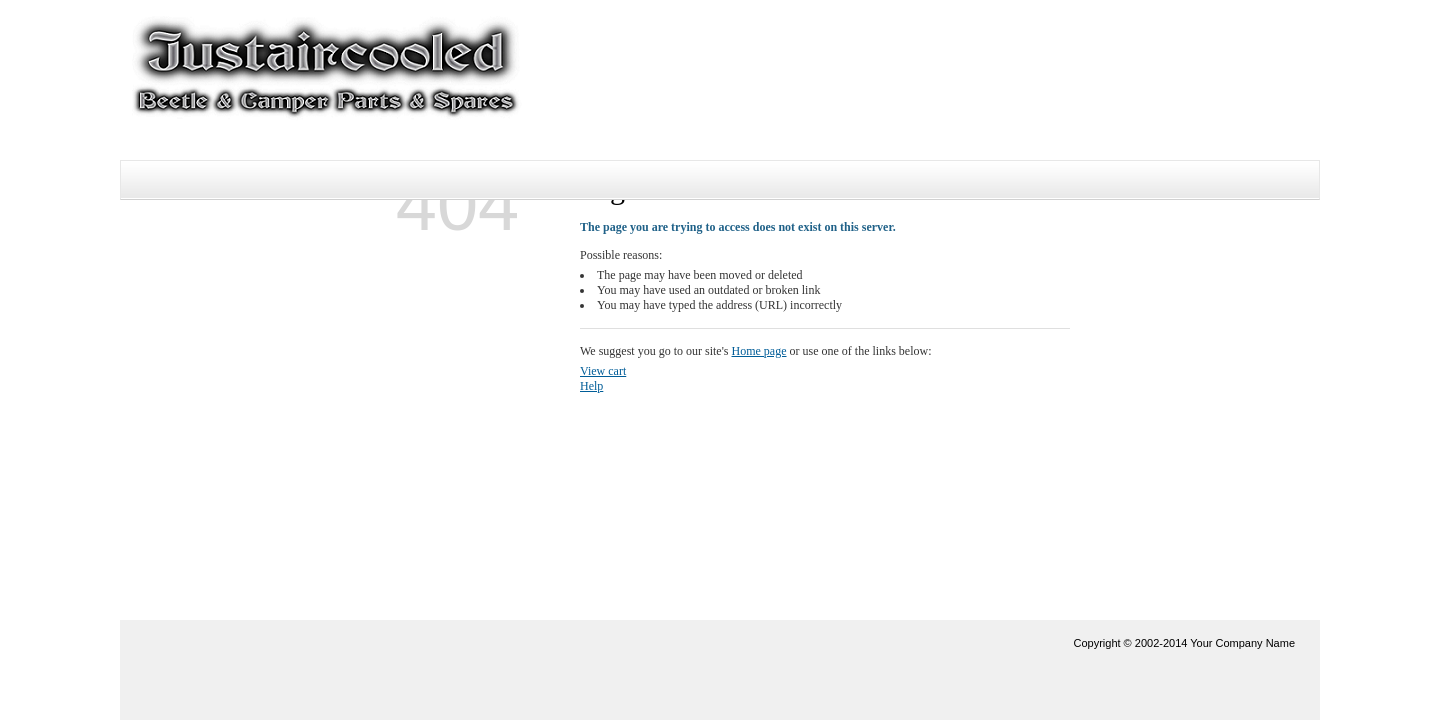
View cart (603, 371)
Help (591, 386)
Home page (759, 351)
